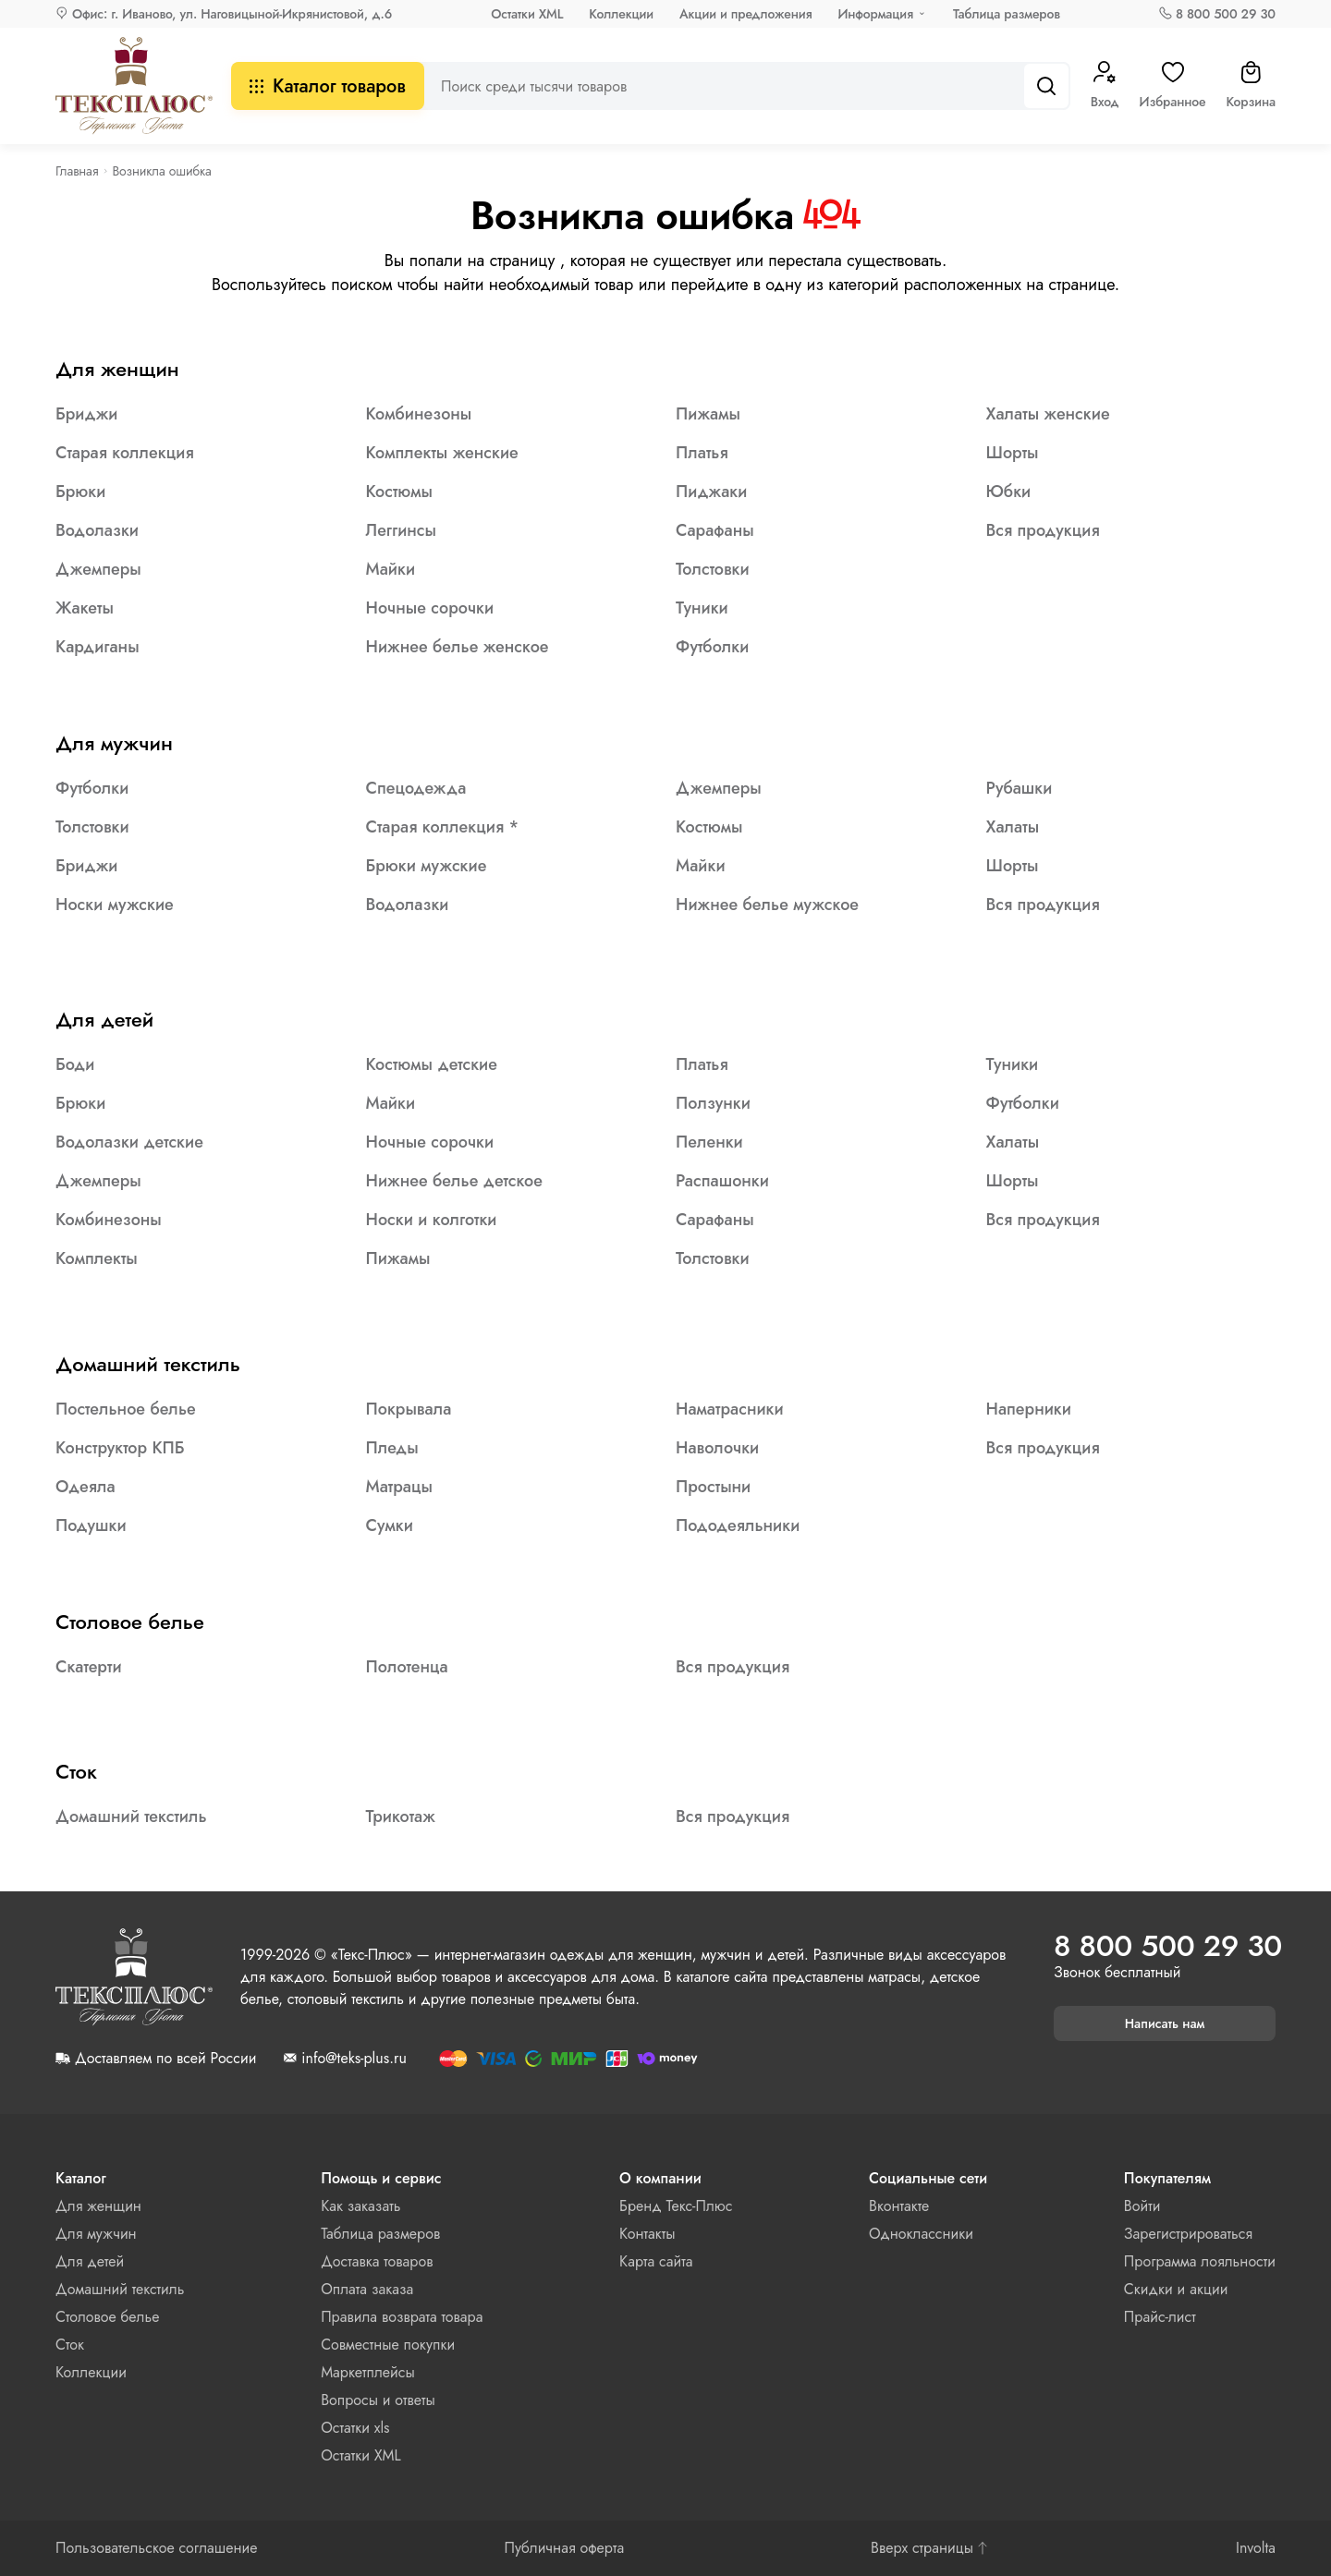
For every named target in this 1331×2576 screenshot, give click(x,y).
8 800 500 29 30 (1226, 13)
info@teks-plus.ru (353, 2058)
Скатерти (88, 1667)
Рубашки (1019, 788)
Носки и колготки (431, 1220)
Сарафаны (715, 530)
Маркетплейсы (368, 2372)
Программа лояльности (1200, 2261)
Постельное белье (125, 1409)
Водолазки (97, 530)
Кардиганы (97, 647)
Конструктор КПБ (120, 1448)
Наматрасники (730, 1409)
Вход (1105, 86)
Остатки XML (527, 14)
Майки (391, 569)
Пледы (392, 1448)
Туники (702, 608)
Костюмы (399, 492)
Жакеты (84, 608)
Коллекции (621, 14)
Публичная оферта (564, 2548)
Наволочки (717, 1448)
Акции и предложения (745, 14)
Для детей (104, 1019)
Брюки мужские (426, 866)
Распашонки (722, 1181)
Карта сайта (655, 2261)
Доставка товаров (377, 2261)
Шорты (1012, 453)
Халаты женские (1048, 414)
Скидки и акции (1176, 2289)
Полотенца (407, 1667)
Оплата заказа (367, 2289)
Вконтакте (899, 2206)
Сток (76, 1771)
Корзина (1251, 86)
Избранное (1173, 86)
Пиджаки (711, 492)
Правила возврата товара (401, 2316)
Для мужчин (114, 743)
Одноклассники (921, 2233)
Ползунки (713, 1103)
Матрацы (399, 1487)
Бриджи (86, 414)
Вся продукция (1043, 530)
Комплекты (96, 1258)
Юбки (1009, 492)
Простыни (713, 1487)
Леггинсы (401, 530)
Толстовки (713, 569)
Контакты (647, 2233)
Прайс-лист (1160, 2316)
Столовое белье (129, 1621)
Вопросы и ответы (378, 2400)
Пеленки (709, 1142)
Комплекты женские (442, 453)
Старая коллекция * (442, 827)
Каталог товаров (328, 86)
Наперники (1028, 1409)
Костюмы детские (431, 1064)
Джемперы (98, 569)
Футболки (712, 647)
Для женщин (117, 368)
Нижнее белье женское (457, 647)
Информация (875, 14)
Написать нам (1165, 2023)
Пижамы (708, 414)
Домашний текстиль (147, 1364)
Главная (76, 171)
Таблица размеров (1006, 14)
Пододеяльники (738, 1525)
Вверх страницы (930, 2548)
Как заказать (360, 2206)
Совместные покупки (388, 2344)
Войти (1142, 2206)
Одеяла (85, 1487)
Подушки (91, 1525)
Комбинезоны (419, 414)
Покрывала (409, 1409)
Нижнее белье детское (454, 1181)
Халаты (1013, 827)
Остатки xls (355, 2427)
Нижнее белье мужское (767, 905)
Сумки (389, 1525)
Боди (74, 1064)
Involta (1256, 2548)
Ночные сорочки (430, 608)
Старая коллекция (124, 453)
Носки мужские (114, 905)
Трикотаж (400, 1816)
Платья (702, 453)
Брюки (80, 492)
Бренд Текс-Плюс (675, 2206)
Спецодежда (416, 788)
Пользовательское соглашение (156, 2548)
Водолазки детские (129, 1142)
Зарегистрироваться (1188, 2233)
